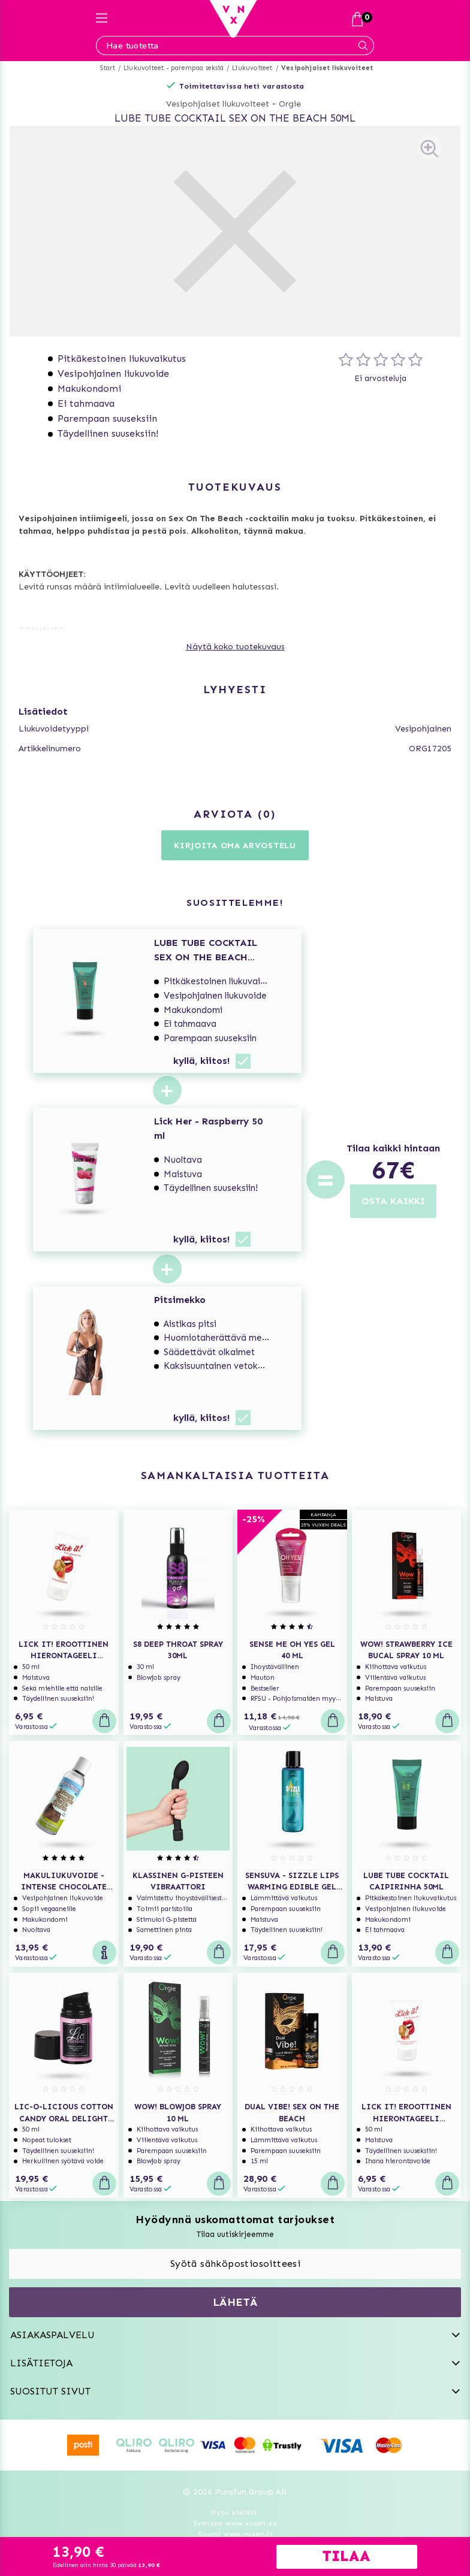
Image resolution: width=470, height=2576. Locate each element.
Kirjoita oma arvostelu (235, 845)
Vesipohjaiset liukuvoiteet (327, 68)
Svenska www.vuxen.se (235, 2523)
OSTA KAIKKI (393, 1201)
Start (107, 68)
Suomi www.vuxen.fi (235, 2534)
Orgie (290, 104)
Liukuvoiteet (252, 68)
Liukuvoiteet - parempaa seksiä (173, 68)
